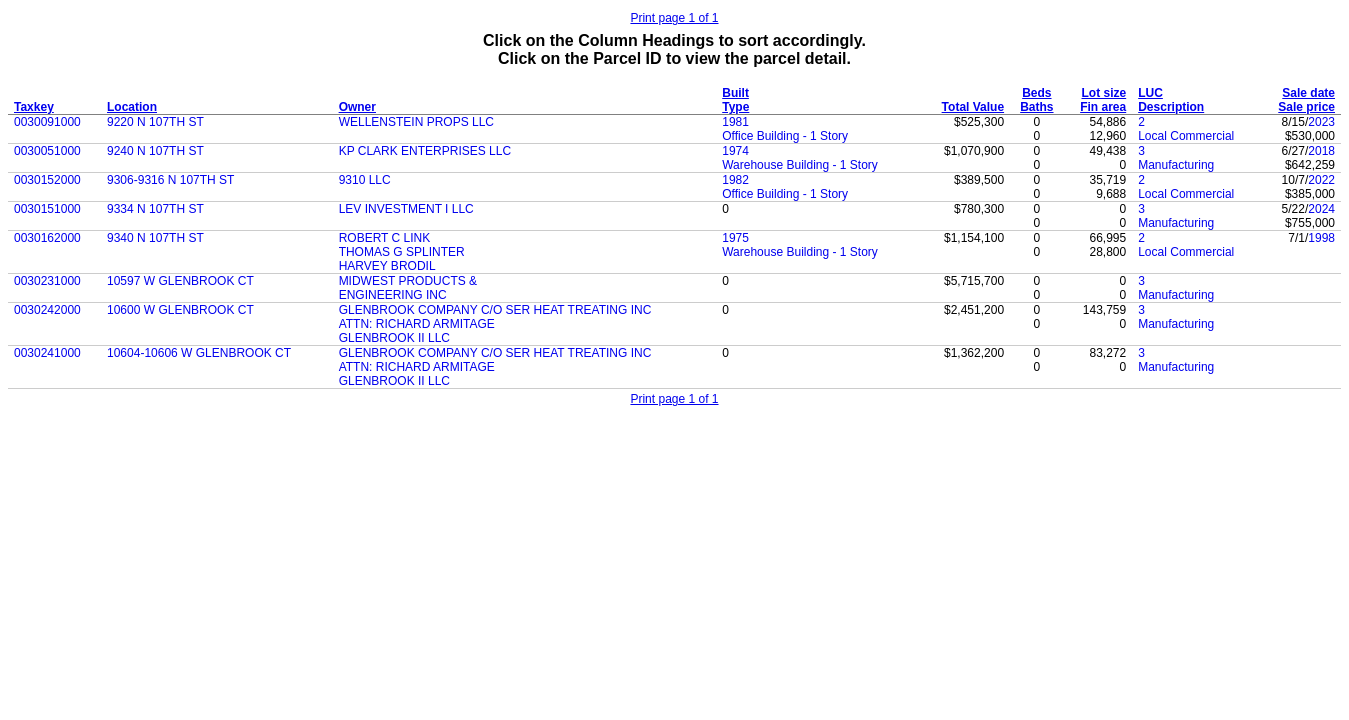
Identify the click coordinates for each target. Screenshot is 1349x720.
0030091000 (47, 122)
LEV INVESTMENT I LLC (406, 209)
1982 (735, 180)
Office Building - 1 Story (785, 136)
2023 (1321, 122)
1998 (1321, 238)
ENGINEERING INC (393, 295)
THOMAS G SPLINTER (402, 252)
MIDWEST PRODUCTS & (408, 281)
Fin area (1103, 107)
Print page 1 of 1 (674, 18)
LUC (1150, 93)
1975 (735, 238)
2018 (1321, 151)
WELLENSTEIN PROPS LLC (416, 122)
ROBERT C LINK (385, 238)
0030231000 (47, 281)
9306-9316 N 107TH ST (170, 180)
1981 (735, 122)
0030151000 (47, 209)
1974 (735, 151)
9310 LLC (365, 180)
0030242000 (47, 310)
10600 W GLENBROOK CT (180, 310)
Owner (357, 107)
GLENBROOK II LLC (394, 338)
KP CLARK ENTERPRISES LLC (425, 151)
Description (1171, 107)
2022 (1321, 180)
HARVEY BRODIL (387, 266)
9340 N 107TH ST (155, 238)
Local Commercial (1186, 136)
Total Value (973, 107)
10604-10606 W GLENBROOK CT (199, 353)
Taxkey (34, 107)
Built (735, 93)
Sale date (1308, 93)
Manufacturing (1176, 165)
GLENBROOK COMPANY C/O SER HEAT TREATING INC (495, 310)
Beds (1036, 93)
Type (735, 107)
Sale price (1306, 107)
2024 (1321, 209)
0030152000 (47, 180)
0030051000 (47, 151)
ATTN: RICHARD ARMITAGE (417, 324)
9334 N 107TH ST (155, 209)
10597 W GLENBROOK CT (180, 281)
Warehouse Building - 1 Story (800, 165)
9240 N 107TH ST (155, 151)
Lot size (1104, 93)
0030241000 (47, 353)
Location (132, 107)
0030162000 (47, 238)
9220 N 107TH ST (155, 122)
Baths (1036, 107)
